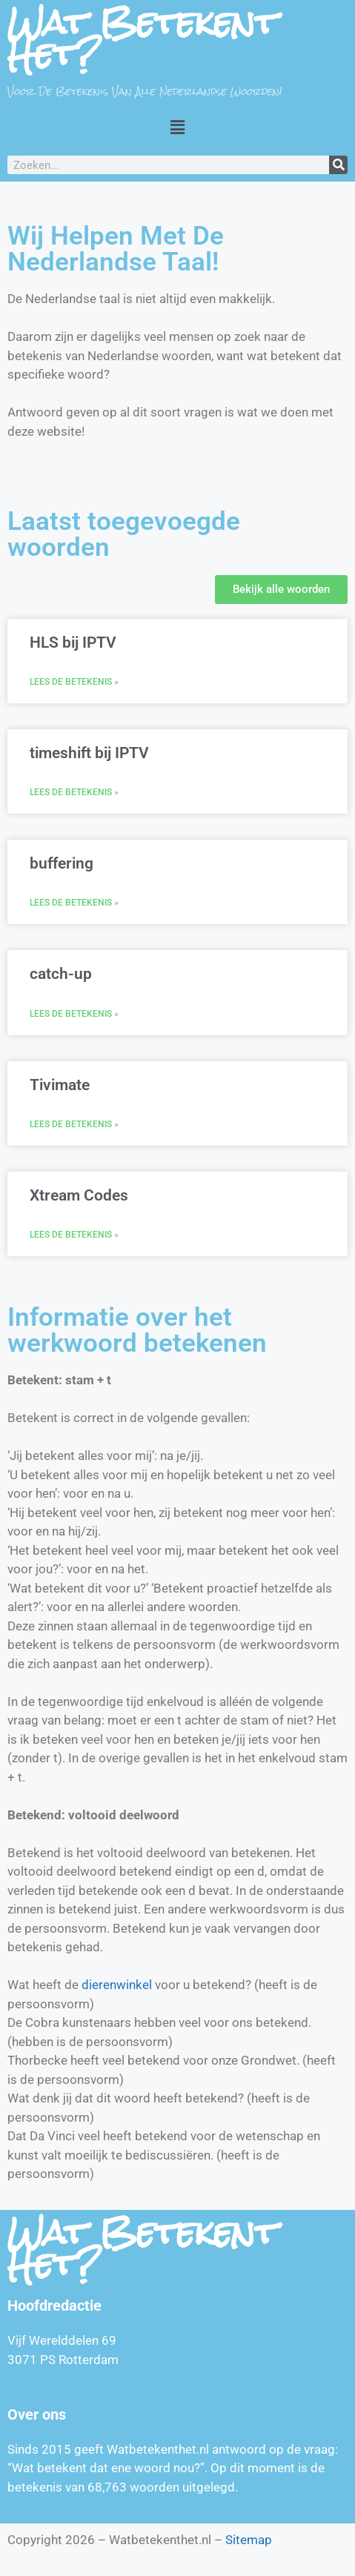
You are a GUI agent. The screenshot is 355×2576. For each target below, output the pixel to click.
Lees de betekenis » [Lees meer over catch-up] (74, 1014)
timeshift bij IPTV (89, 753)
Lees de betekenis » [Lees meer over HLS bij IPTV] (74, 682)
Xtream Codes (79, 1195)
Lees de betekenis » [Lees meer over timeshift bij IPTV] (74, 792)
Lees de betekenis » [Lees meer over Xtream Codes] (74, 1234)
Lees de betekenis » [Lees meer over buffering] (74, 902)
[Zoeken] (338, 165)
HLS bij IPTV (73, 642)
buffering (61, 863)
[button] (177, 127)
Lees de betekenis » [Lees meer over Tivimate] (74, 1124)
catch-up (61, 974)
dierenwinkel (117, 1984)
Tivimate (60, 1085)
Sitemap (248, 2539)
